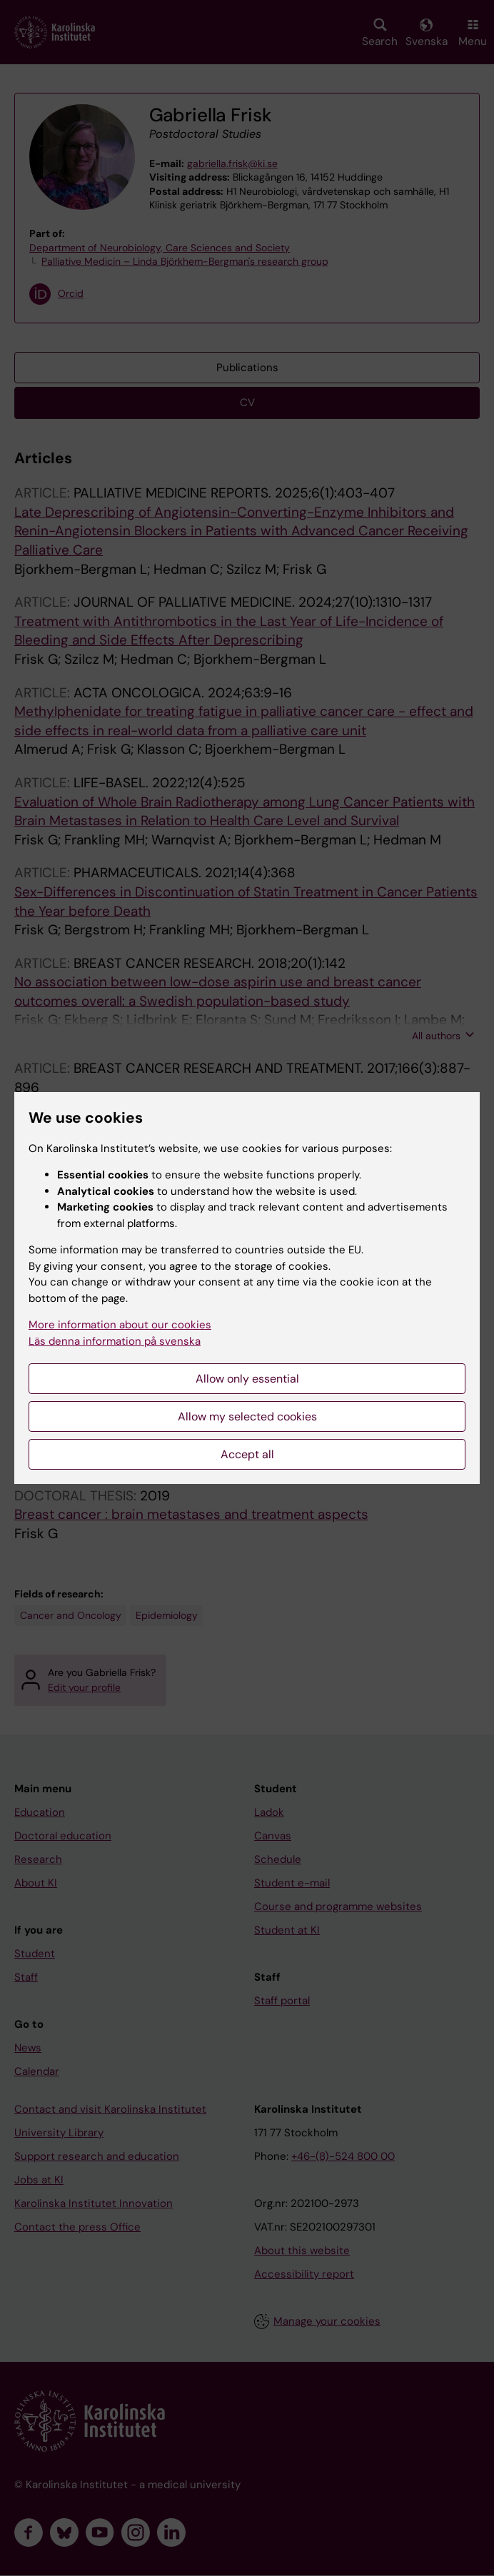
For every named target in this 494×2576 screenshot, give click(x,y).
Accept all (247, 1454)
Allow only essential (247, 1378)
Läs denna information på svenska (115, 1341)
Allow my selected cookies (247, 1416)
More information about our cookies (120, 1325)
